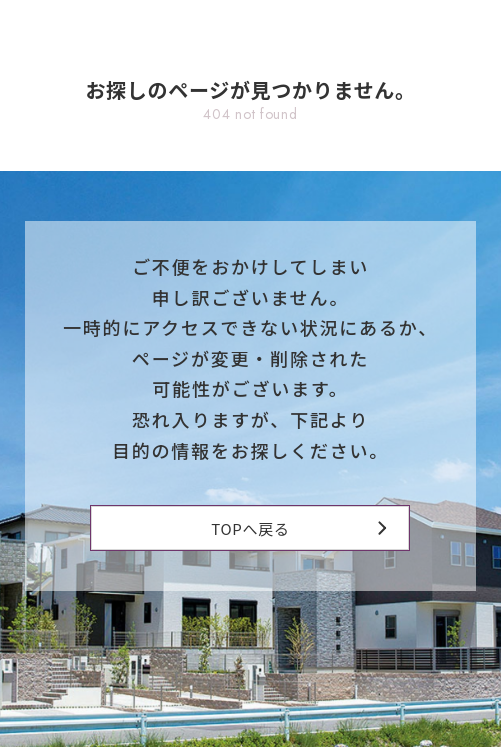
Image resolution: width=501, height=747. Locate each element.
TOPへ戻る (298, 528)
